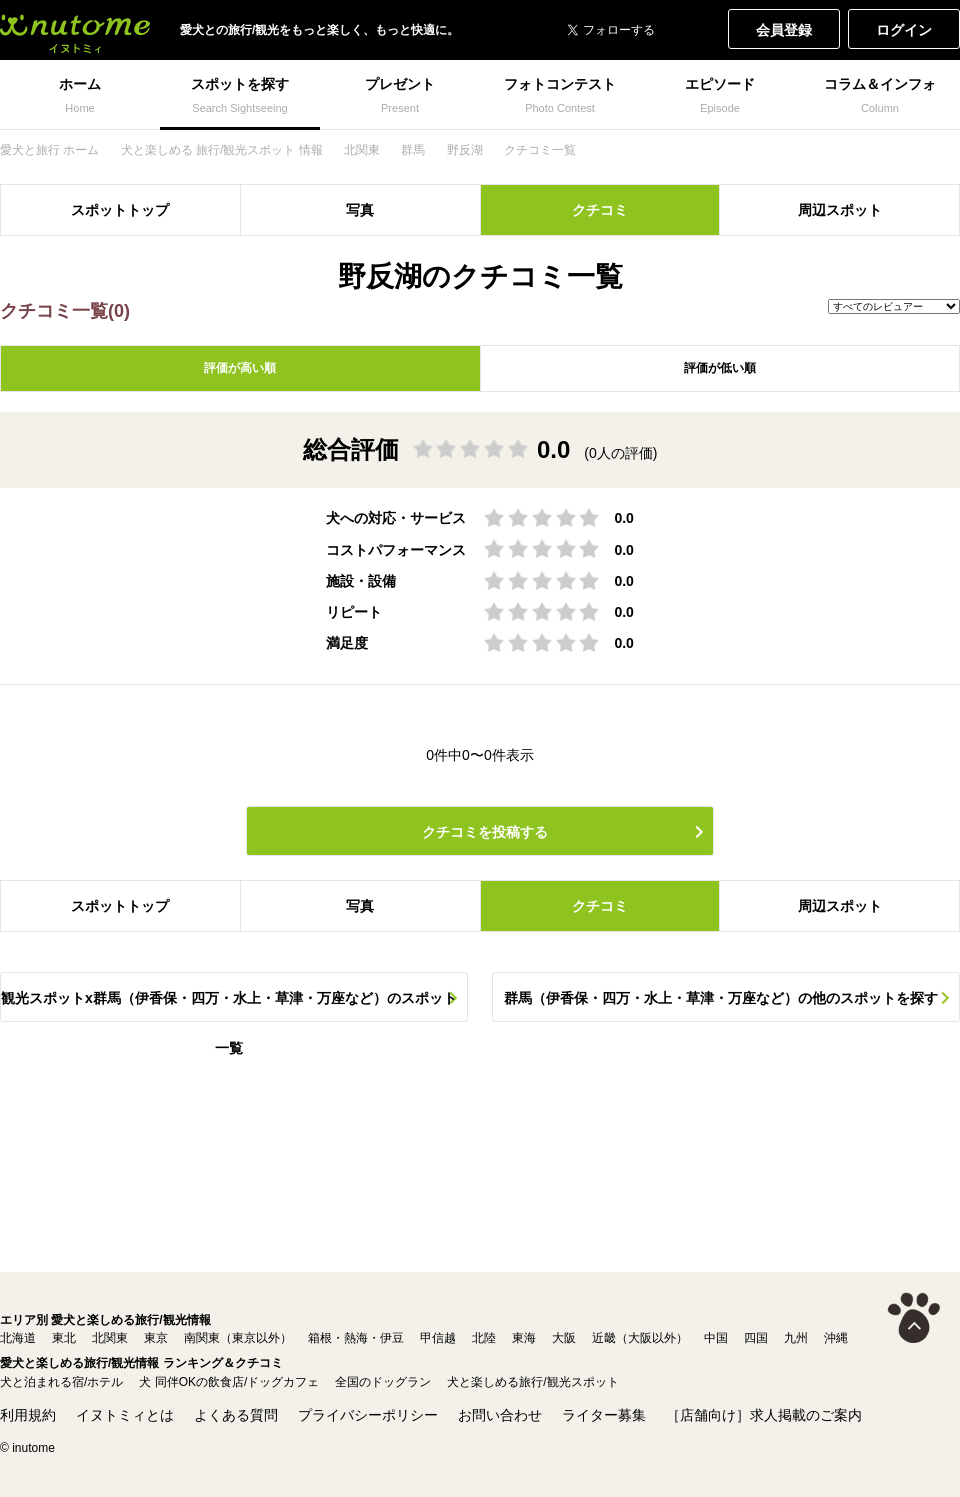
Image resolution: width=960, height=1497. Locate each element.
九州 (796, 1338)
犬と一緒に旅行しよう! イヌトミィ (75, 30)
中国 (716, 1338)
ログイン (904, 30)
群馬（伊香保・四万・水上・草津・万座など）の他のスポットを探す (721, 998)
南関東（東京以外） (238, 1338)
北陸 (484, 1338)
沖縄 (836, 1338)
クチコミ (600, 210)
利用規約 (28, 1415)
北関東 (110, 1338)
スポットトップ (120, 210)
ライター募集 (604, 1415)
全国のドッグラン (383, 1382)
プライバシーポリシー (368, 1415)
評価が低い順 (720, 368)
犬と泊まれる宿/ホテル (61, 1382)
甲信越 (438, 1338)
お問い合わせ (500, 1415)
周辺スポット (840, 210)
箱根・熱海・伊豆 (356, 1338)
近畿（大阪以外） (640, 1338)
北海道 (18, 1338)
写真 (360, 210)
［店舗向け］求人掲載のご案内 (764, 1415)
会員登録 (784, 30)
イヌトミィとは (125, 1415)
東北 (64, 1338)
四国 (756, 1338)
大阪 (564, 1338)
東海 (524, 1338)
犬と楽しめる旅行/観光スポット (532, 1382)
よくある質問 (236, 1415)
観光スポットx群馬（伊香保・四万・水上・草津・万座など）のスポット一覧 (229, 1006)
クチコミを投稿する (485, 832)
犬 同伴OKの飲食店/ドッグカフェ (229, 1382)
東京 (156, 1338)
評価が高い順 (240, 368)
